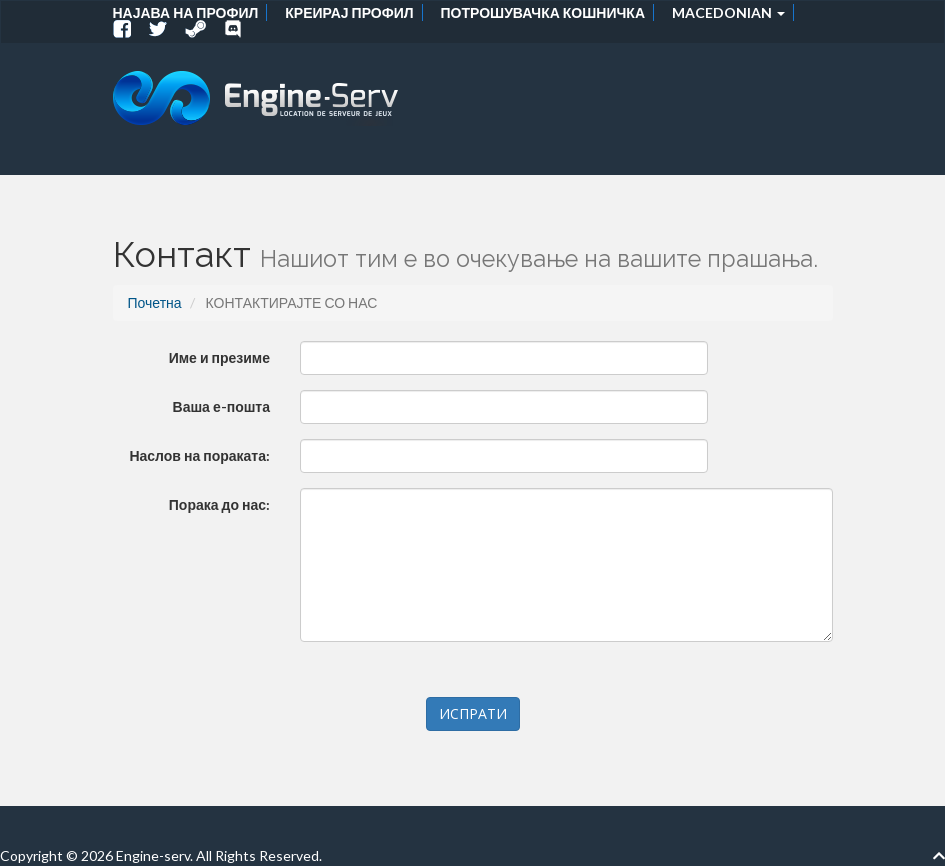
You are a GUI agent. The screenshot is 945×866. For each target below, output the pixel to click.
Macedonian (728, 12)
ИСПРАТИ (473, 713)
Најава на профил (186, 12)
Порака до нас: (219, 504)
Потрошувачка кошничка (543, 12)
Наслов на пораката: (199, 455)
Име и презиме (219, 357)
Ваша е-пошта (221, 406)
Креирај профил (349, 12)
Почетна (155, 302)
